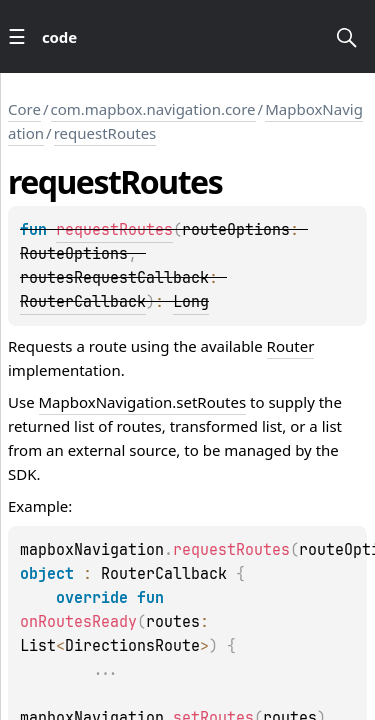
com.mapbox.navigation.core (153, 109)
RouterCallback (83, 302)
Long (191, 302)
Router (291, 346)
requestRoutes (105, 133)
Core (24, 109)
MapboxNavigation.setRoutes (143, 402)
